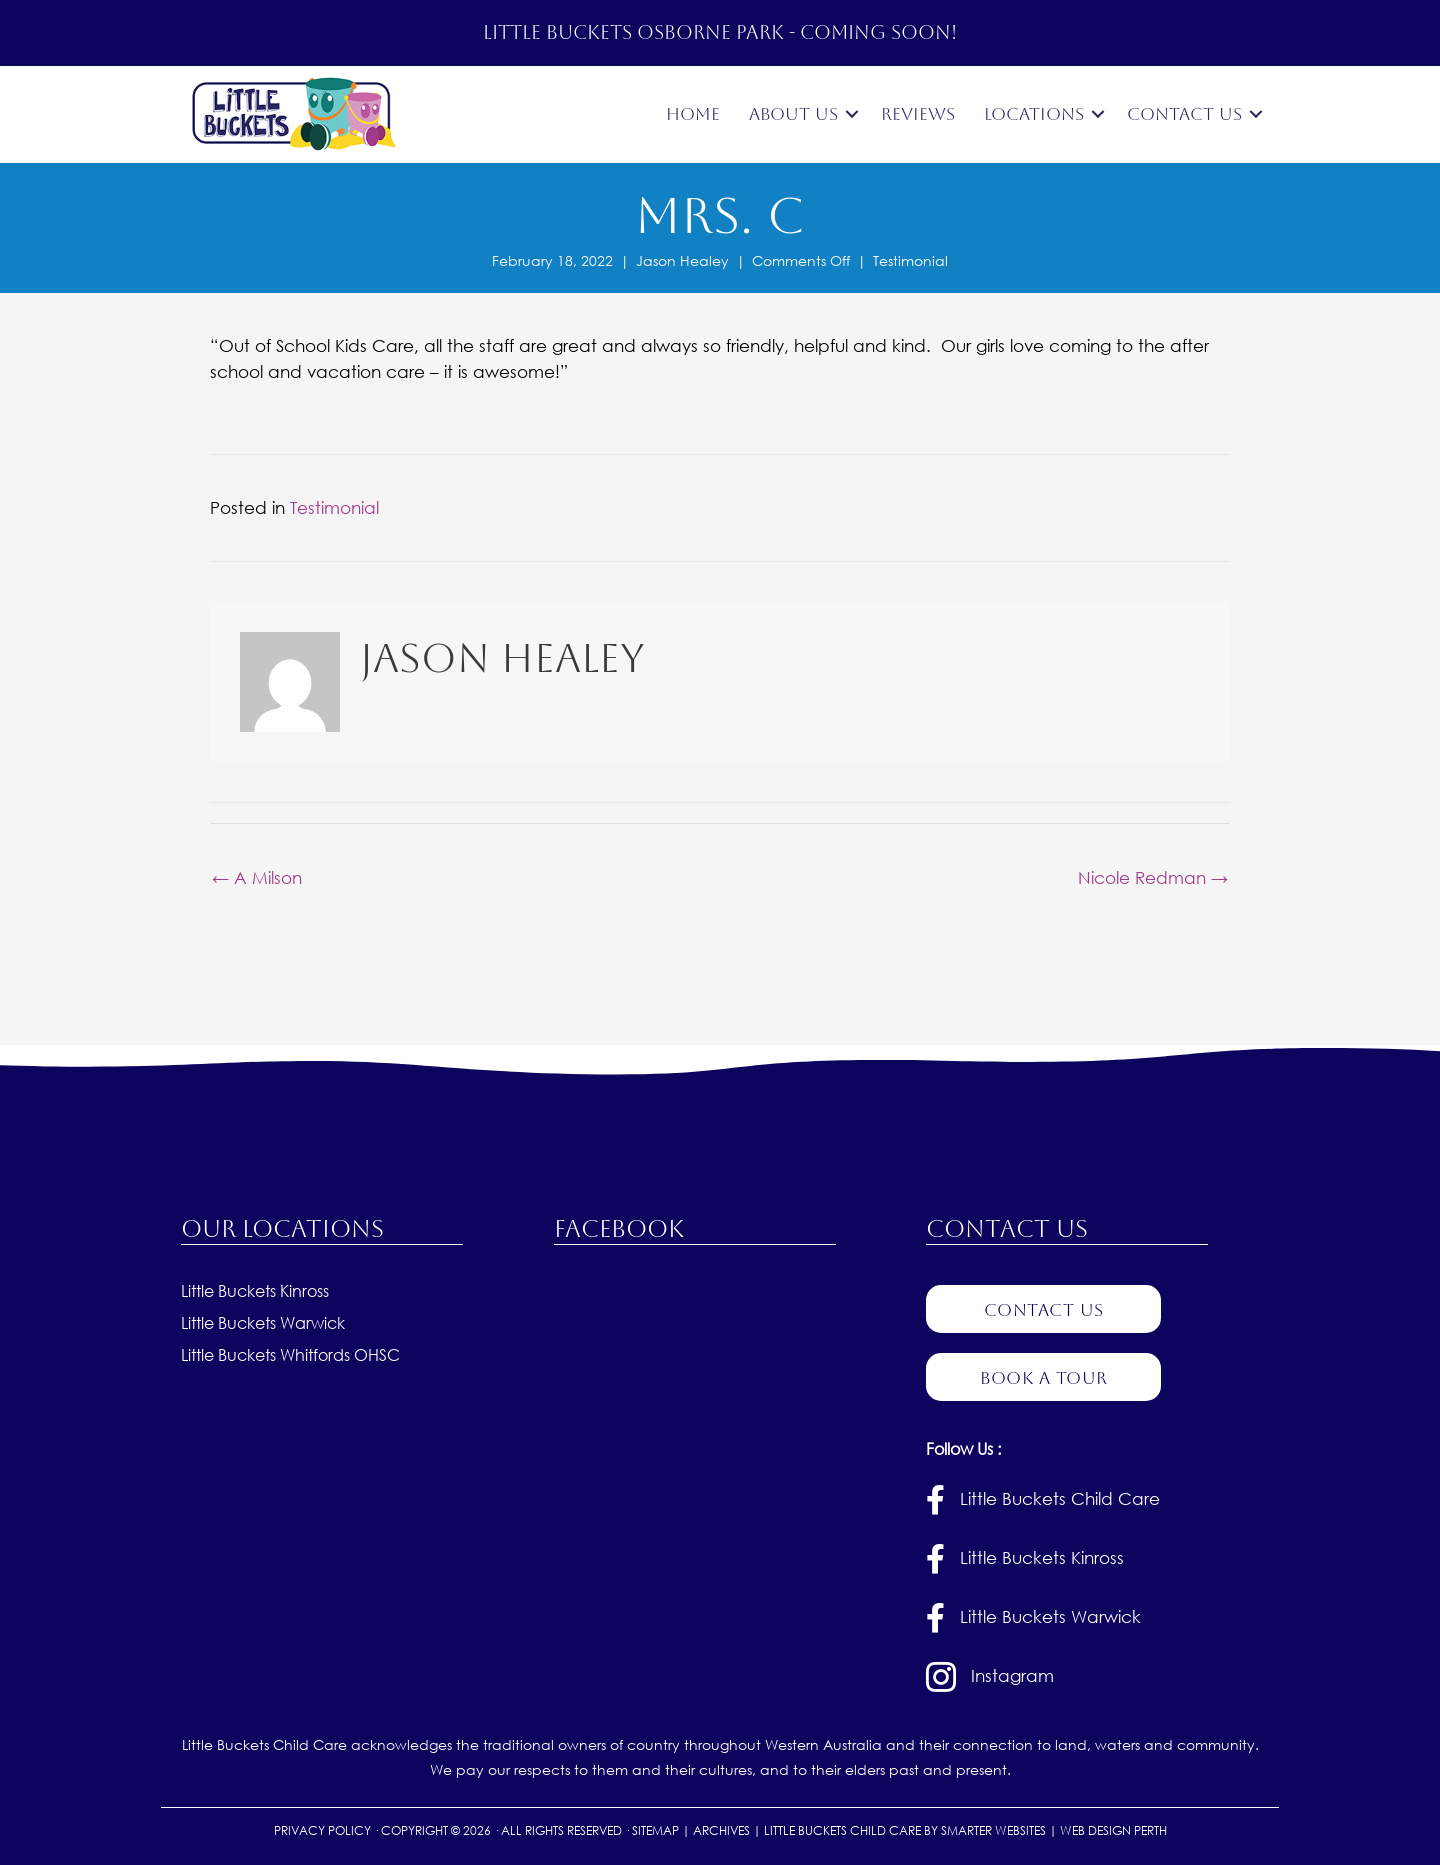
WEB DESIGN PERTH (1113, 1831)
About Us (793, 114)
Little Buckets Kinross (255, 1291)
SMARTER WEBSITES (993, 1831)
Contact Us (1184, 114)
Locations (1034, 114)
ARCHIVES (721, 1831)
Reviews (918, 114)
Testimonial (910, 260)
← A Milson (257, 876)
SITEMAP (655, 1831)
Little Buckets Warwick (263, 1323)
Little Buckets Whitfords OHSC (290, 1355)
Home (693, 114)
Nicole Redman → (1153, 876)
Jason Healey (682, 260)
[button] (852, 114)
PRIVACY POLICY (322, 1831)
